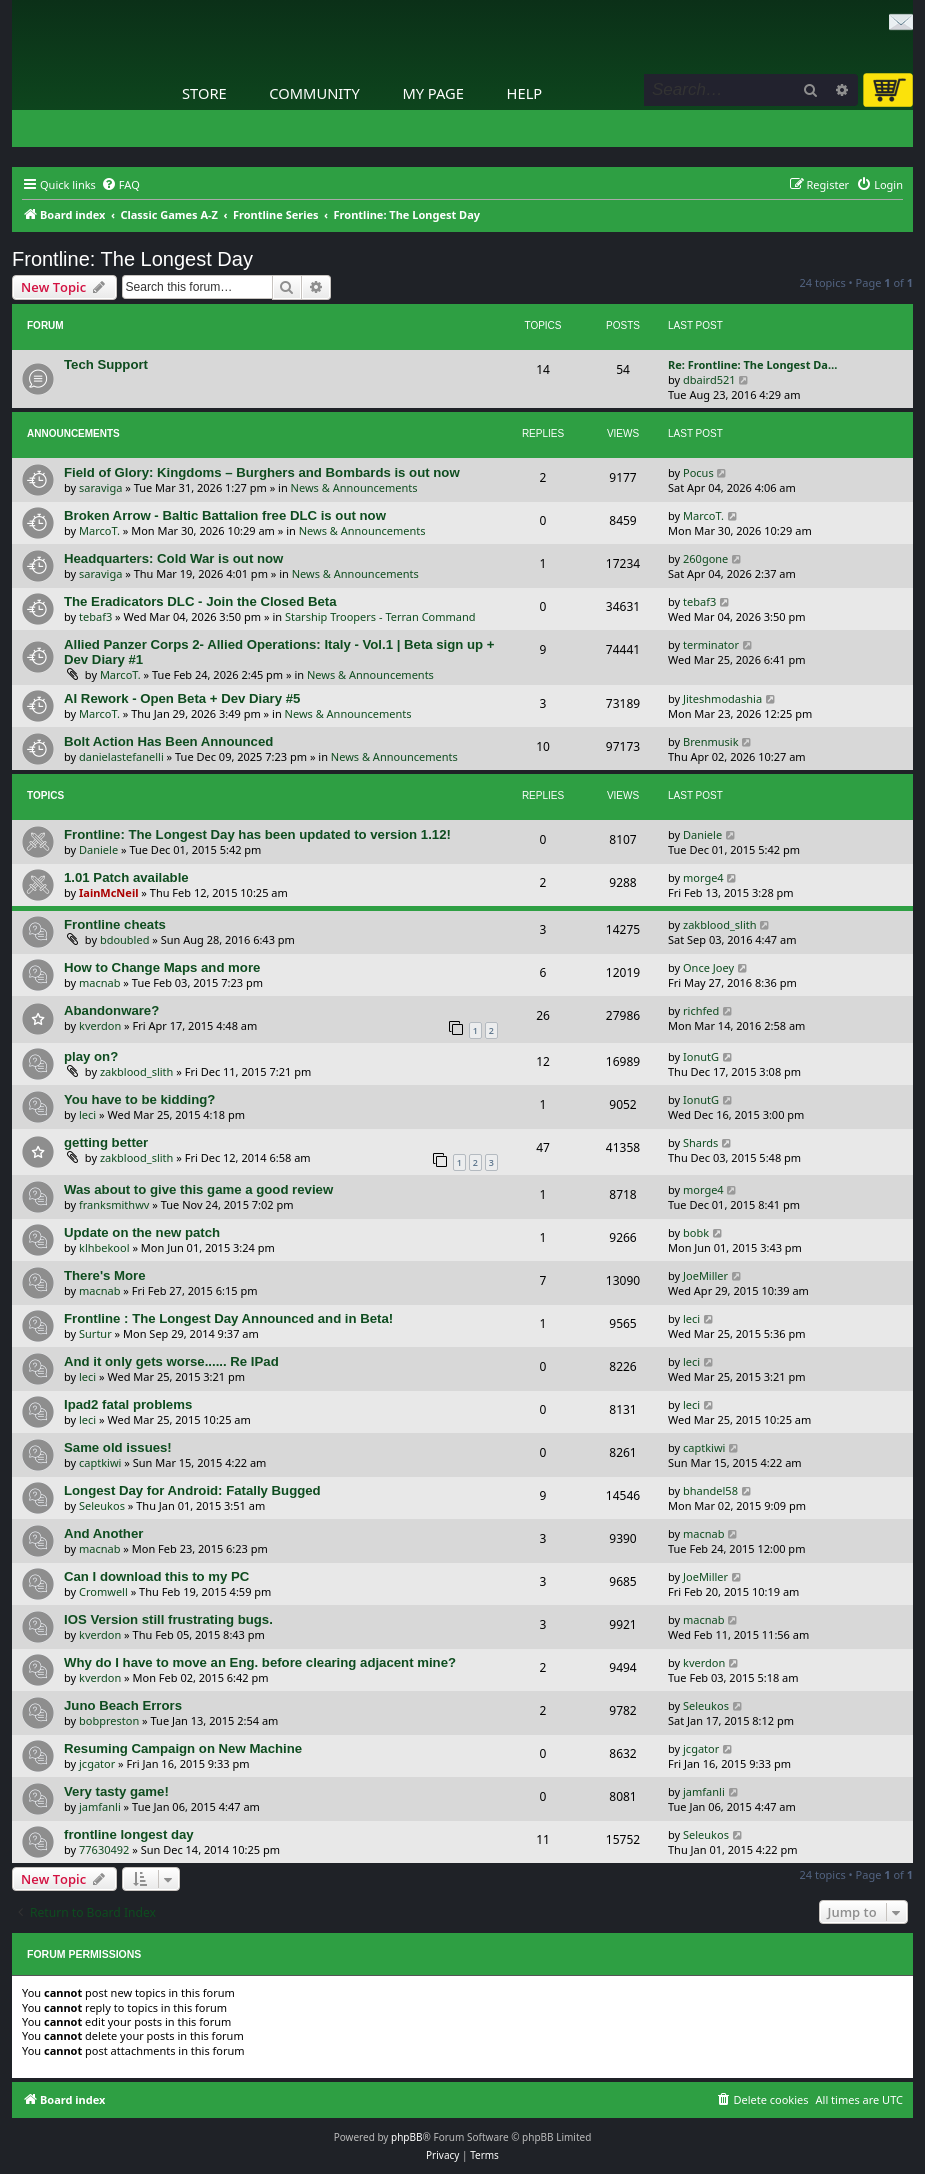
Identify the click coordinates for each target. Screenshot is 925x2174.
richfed (701, 1010)
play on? (91, 1056)
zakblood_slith (720, 924)
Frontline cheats (115, 924)
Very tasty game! (116, 1791)
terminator (711, 644)
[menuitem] (120, 185)
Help (525, 93)
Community (314, 93)
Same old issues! (118, 1447)
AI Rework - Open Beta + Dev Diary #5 (182, 698)
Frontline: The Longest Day (132, 259)
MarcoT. (99, 530)
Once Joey (708, 967)
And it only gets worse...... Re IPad (171, 1361)
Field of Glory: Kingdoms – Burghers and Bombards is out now (262, 472)
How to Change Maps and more (162, 967)
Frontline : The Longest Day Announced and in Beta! (228, 1318)
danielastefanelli (121, 756)
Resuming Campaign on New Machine (183, 1748)
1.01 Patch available (126, 877)
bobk (696, 1232)
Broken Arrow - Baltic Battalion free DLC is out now (225, 515)
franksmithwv (114, 1204)
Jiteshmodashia (722, 698)
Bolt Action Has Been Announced (168, 741)
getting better (106, 1142)
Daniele (98, 849)
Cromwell (103, 1591)
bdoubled (125, 939)
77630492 (104, 1849)
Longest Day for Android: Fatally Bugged (192, 1490)
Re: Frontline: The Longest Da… (752, 364)
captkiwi (100, 1462)
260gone (705, 558)
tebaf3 (95, 616)
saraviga (100, 487)
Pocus (698, 472)
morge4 (703, 877)
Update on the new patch (142, 1232)
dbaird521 (709, 379)
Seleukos (102, 1505)
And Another (103, 1533)
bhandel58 (710, 1490)
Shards (700, 1142)
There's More (105, 1275)
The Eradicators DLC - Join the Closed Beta (200, 601)
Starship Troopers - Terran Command (380, 616)
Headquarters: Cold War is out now (173, 558)
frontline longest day (129, 1834)
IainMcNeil (108, 892)
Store (204, 93)
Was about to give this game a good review (198, 1189)
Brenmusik (711, 741)
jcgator (97, 1763)
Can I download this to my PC (156, 1576)
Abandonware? (111, 1010)
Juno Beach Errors (123, 1705)
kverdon (100, 1025)
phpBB (406, 2137)
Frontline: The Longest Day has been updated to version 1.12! (257, 834)
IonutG (701, 1056)
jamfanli (100, 1806)
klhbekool (104, 1247)
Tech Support (106, 364)
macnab (99, 982)
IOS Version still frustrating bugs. (168, 1619)
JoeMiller (705, 1275)
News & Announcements (354, 487)
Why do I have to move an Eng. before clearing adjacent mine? (260, 1662)
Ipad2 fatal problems (128, 1404)
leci (87, 1114)
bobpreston (109, 1720)
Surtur (95, 1333)
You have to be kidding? (139, 1099)
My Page (433, 93)
